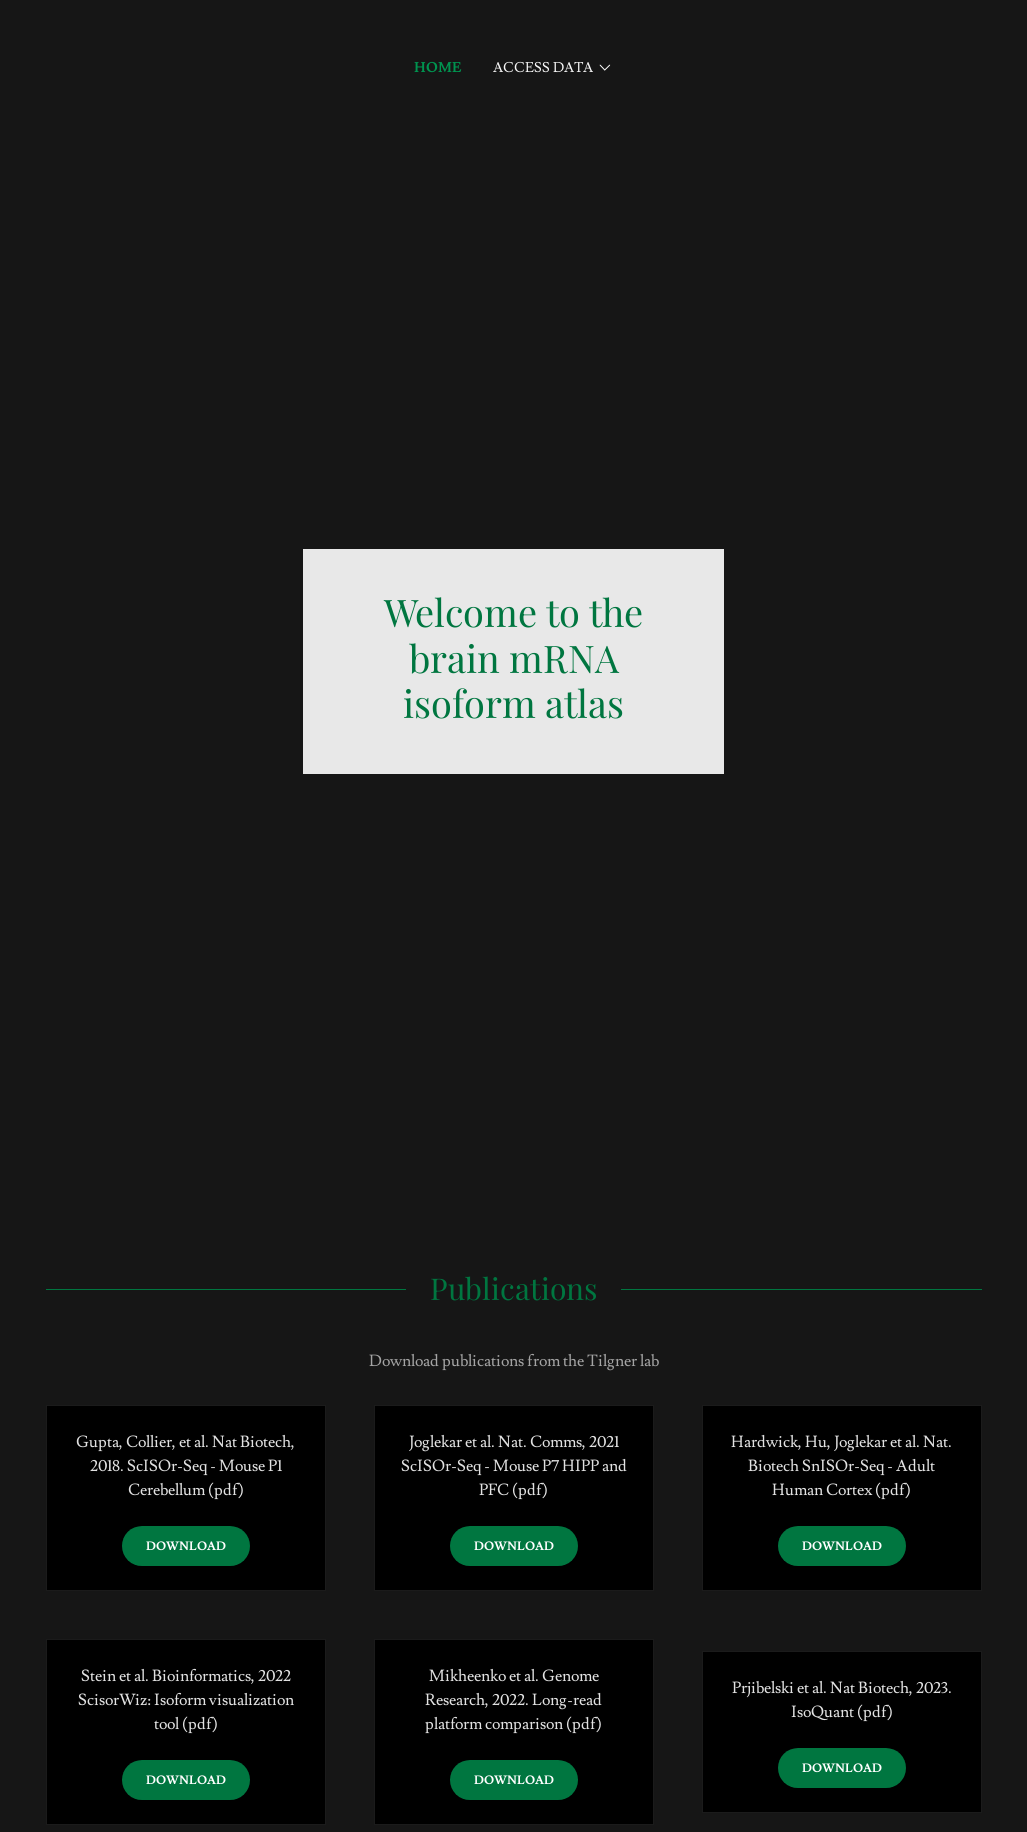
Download (186, 1546)
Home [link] (437, 68)
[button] (553, 68)
